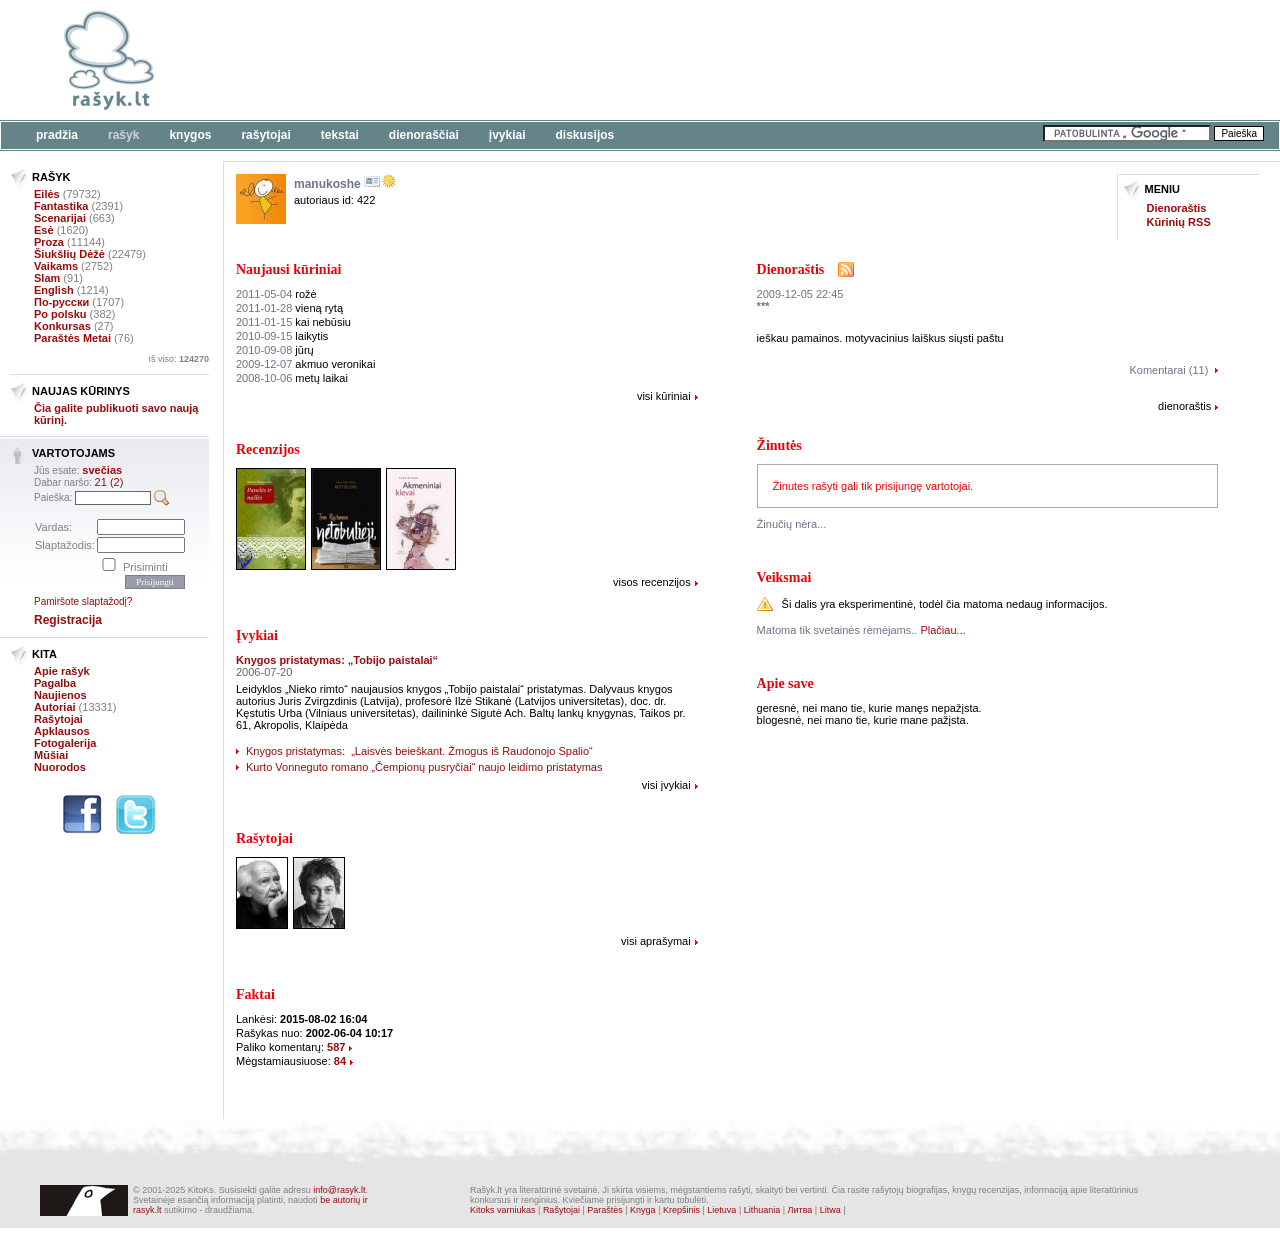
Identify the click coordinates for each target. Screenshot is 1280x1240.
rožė (276, 294)
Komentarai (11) (1168, 370)
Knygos (190, 135)
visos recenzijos (652, 582)
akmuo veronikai (305, 364)
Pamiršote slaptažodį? (83, 601)
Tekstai (340, 135)
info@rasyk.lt (339, 1190)
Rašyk (123, 135)
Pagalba (55, 683)
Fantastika (61, 206)
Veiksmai (784, 577)
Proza (49, 242)
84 (340, 1061)
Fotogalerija (65, 743)
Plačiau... (942, 630)
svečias (102, 470)
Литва (800, 1210)
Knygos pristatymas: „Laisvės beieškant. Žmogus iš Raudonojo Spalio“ (419, 751)
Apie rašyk (62, 671)
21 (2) (109, 482)
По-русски (61, 302)
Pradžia (57, 135)
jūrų (275, 350)
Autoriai (55, 707)
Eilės (47, 194)
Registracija (68, 620)
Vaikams (56, 266)
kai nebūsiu (293, 322)
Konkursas (62, 326)
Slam (47, 278)
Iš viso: (178, 359)
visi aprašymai (656, 941)
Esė (44, 230)
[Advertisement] (615, 60)
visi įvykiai (666, 785)
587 (336, 1047)
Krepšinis (681, 1210)
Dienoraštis (1177, 208)
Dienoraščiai (424, 135)
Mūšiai (51, 755)
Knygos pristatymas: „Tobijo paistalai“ (337, 660)
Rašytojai (265, 135)
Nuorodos (60, 767)
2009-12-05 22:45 (800, 294)
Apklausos (62, 731)
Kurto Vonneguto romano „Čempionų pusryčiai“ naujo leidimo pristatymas (424, 767)
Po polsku (60, 314)
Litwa (830, 1210)
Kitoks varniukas (503, 1210)
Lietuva (721, 1210)
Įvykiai (507, 135)
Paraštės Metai (72, 338)
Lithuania (762, 1210)
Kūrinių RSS (1179, 222)
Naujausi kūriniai (288, 269)
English (54, 290)
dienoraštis (1184, 406)
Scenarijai (60, 218)
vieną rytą (289, 308)
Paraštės (605, 1210)
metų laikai (292, 378)
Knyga (643, 1210)
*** (763, 306)
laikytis (282, 336)
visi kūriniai (664, 396)
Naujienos (60, 695)
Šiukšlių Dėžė (69, 254)
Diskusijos (585, 135)
